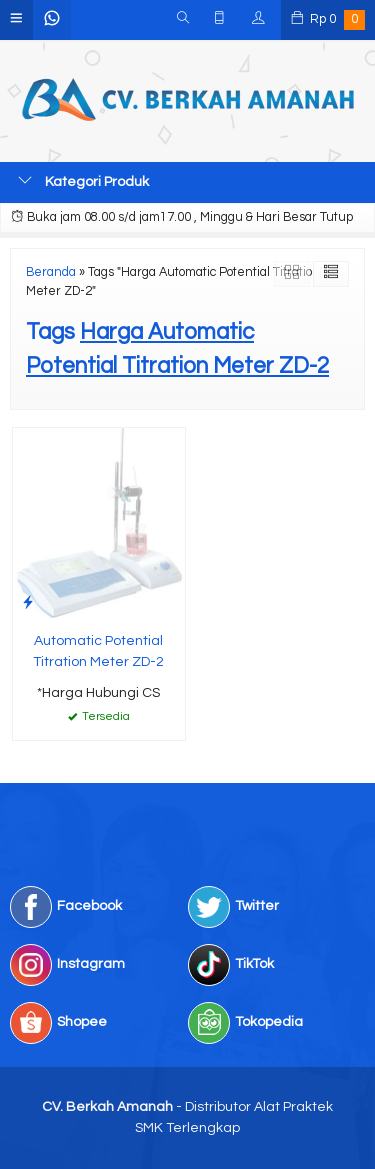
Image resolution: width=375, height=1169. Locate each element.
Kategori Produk (83, 181)
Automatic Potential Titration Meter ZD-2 (98, 651)
